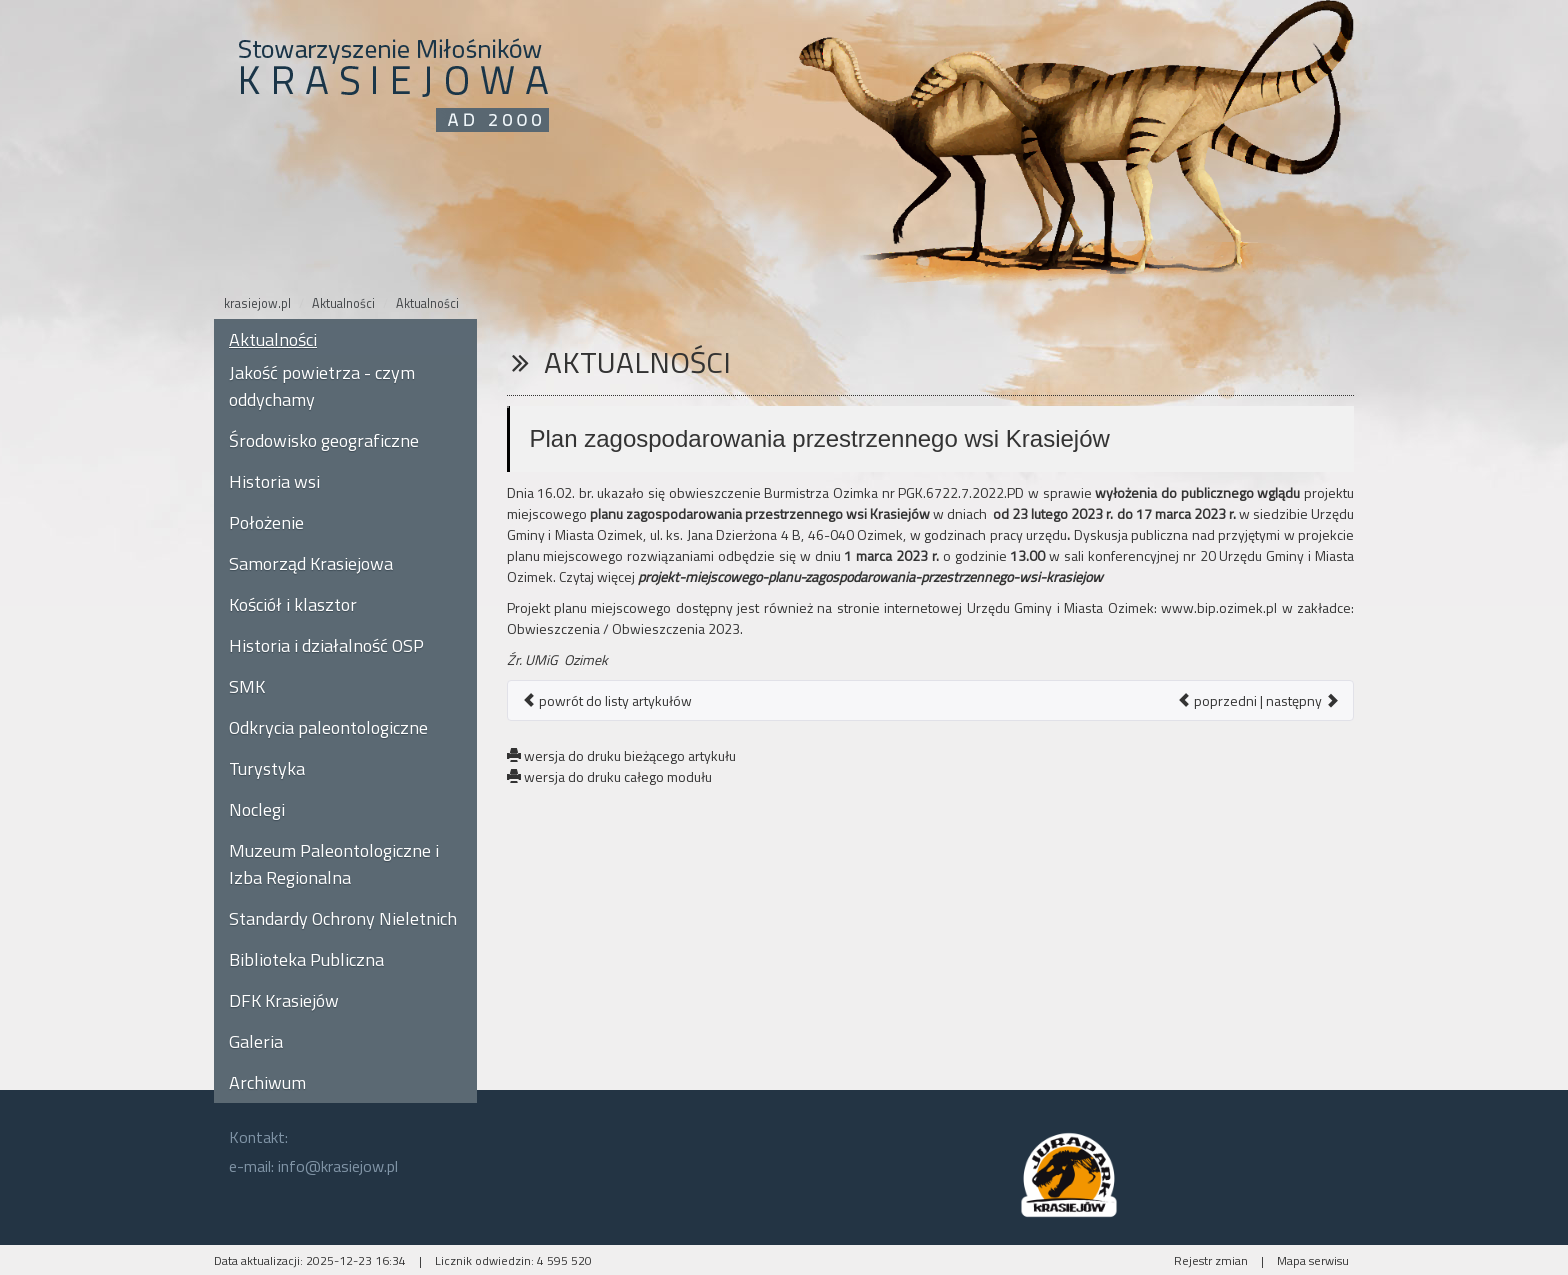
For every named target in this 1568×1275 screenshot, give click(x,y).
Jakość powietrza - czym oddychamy (322, 386)
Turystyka (267, 768)
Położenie (266, 522)
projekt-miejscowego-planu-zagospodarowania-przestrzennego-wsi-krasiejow (870, 576)
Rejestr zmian (1211, 1260)
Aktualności (343, 303)
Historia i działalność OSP (326, 645)
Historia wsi (274, 481)
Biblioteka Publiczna (306, 959)
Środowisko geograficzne (324, 440)
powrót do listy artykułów (607, 700)
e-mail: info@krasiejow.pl (313, 1166)
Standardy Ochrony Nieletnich (343, 918)
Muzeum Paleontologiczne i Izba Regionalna (334, 864)
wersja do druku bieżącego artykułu (621, 755)
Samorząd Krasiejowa (311, 563)
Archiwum (267, 1082)
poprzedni (1217, 700)
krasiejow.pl (257, 303)
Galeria (256, 1041)
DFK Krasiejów (284, 1000)
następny (1302, 700)
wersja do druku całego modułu (609, 776)
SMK (247, 686)
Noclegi (257, 809)
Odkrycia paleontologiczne (328, 727)
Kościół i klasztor (293, 604)
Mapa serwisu (1313, 1260)
